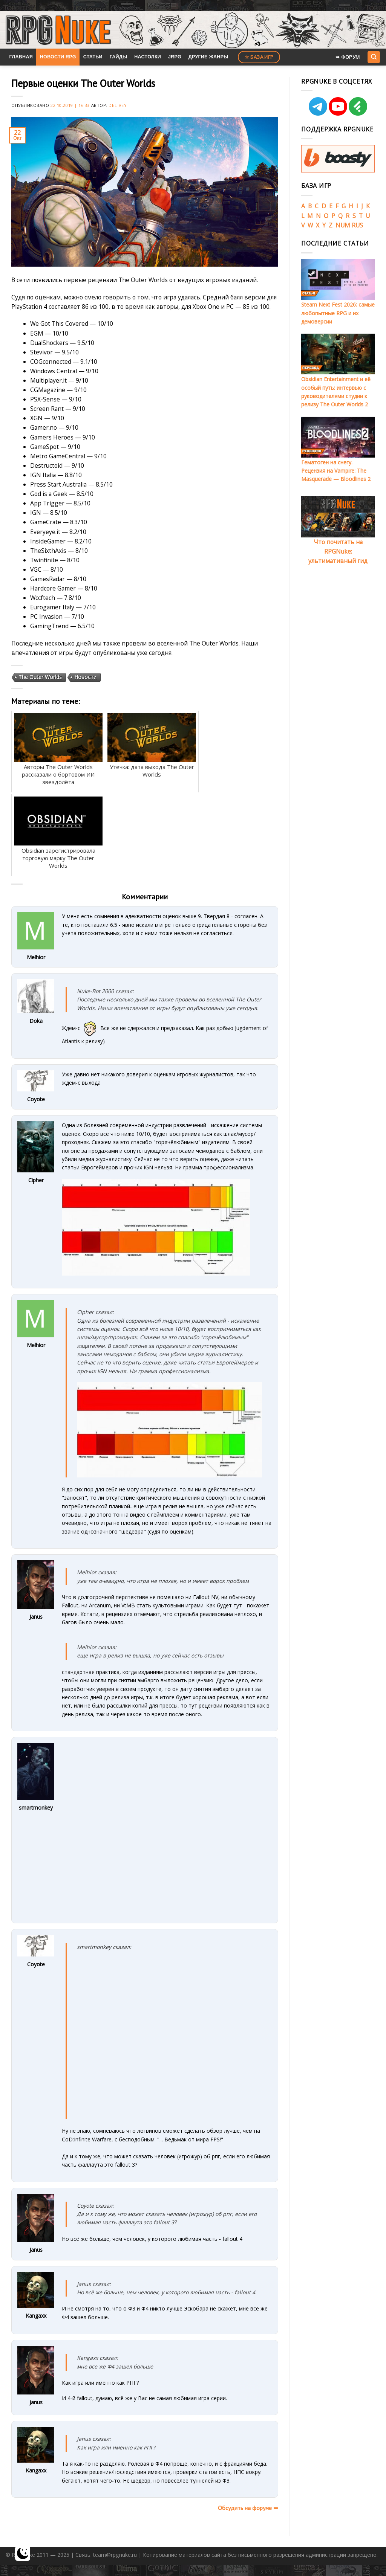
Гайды (118, 57)
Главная (21, 57)
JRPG (174, 57)
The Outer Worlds (40, 677)
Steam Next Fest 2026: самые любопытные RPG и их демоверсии (338, 313)
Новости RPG (58, 57)
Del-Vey (118, 105)
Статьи (93, 57)
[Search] (374, 57)
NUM (342, 225)
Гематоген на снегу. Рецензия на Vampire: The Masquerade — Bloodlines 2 (336, 471)
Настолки (147, 57)
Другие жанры (208, 57)
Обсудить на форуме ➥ (248, 2508)
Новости (85, 677)
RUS (357, 225)
